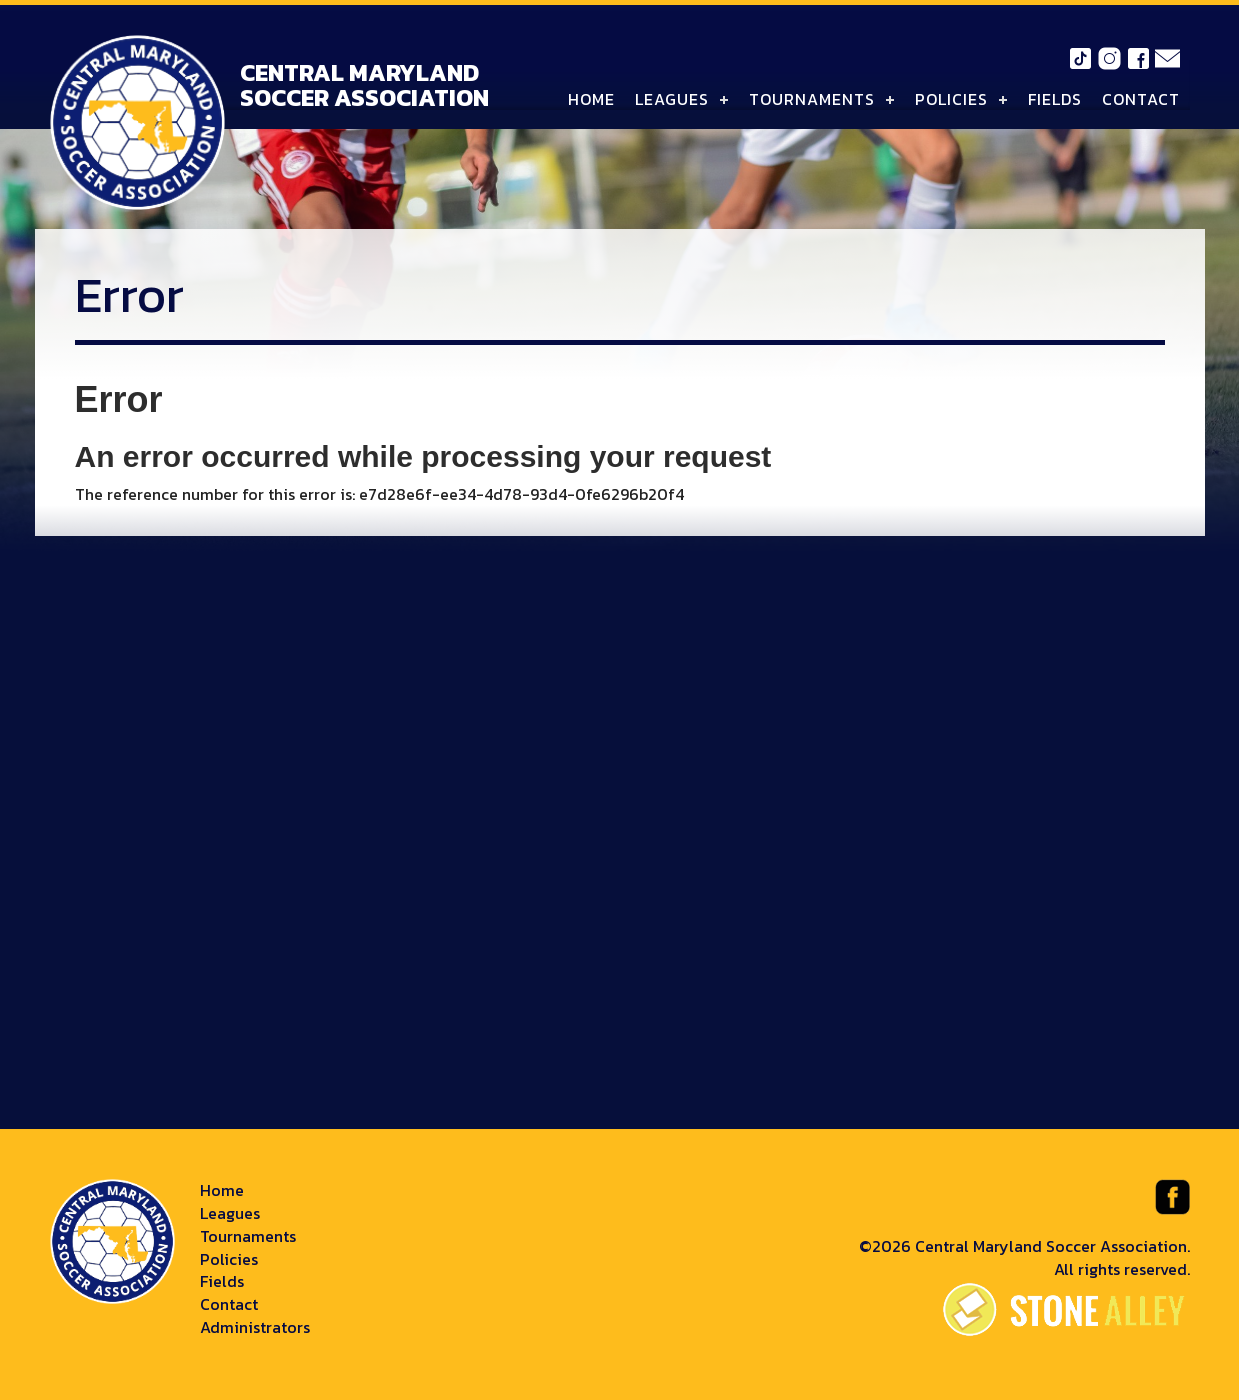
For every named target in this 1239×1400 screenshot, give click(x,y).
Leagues (672, 99)
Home (591, 99)
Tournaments (812, 99)
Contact (1141, 99)
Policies (951, 99)
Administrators (255, 1327)
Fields (1055, 99)
